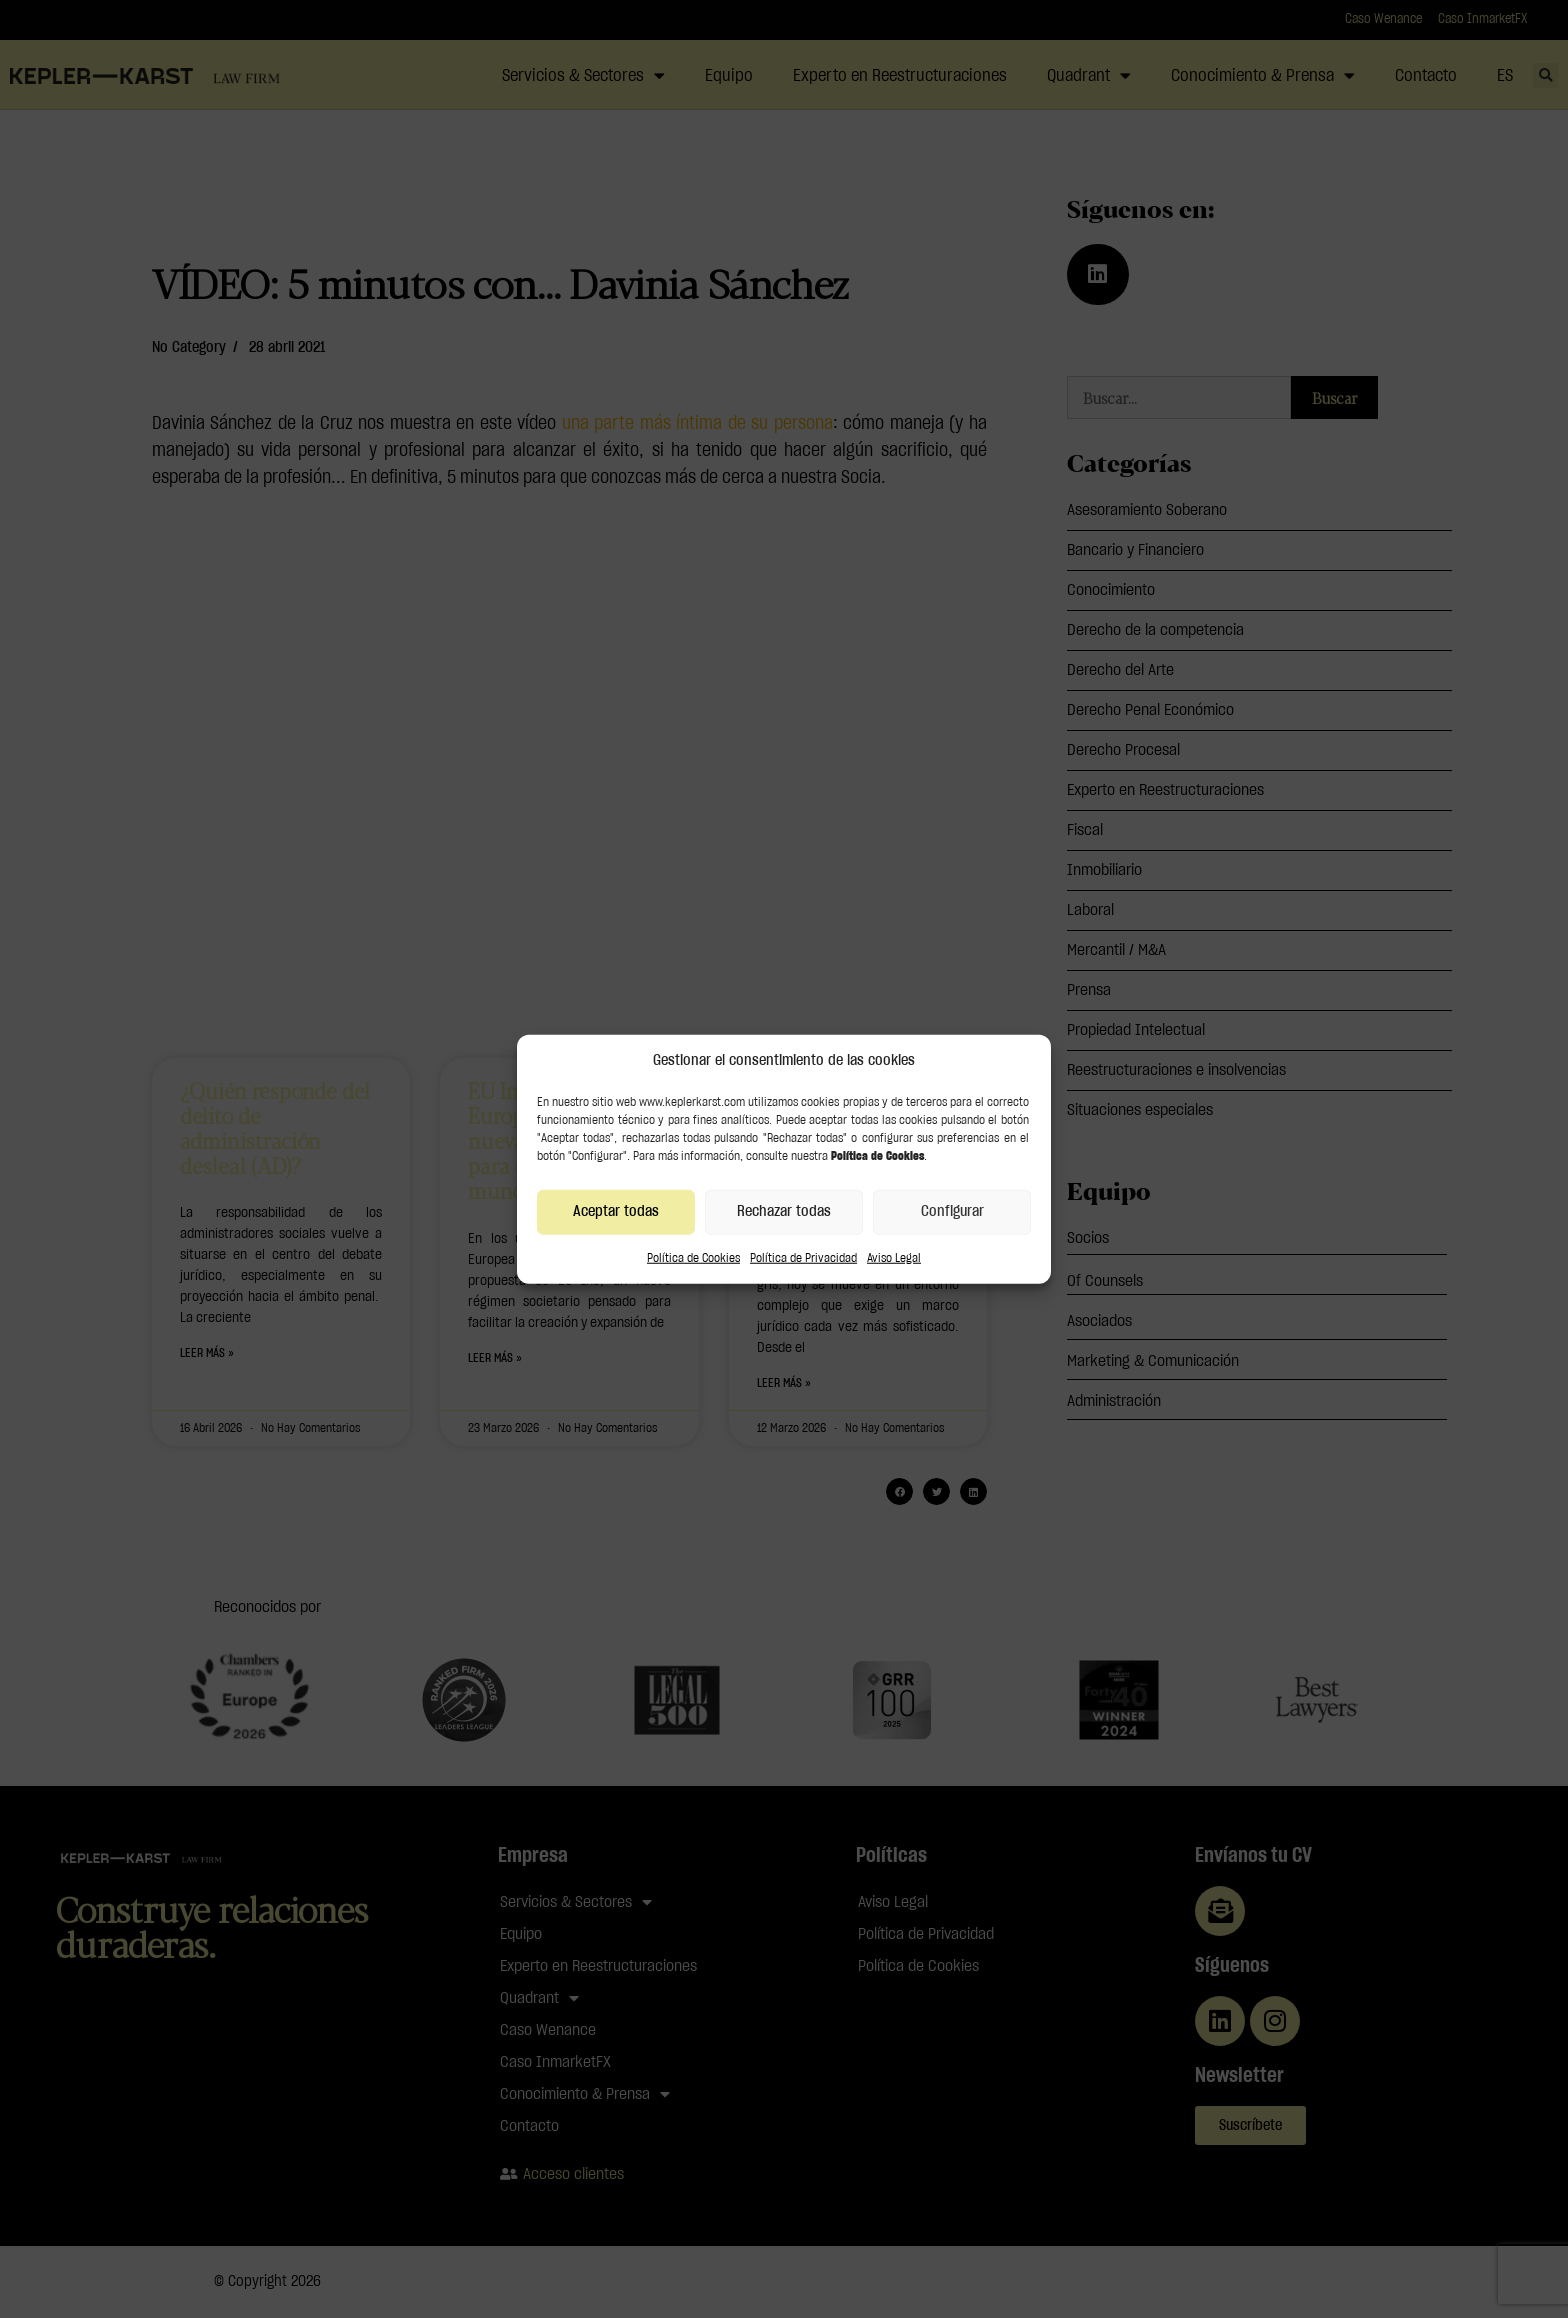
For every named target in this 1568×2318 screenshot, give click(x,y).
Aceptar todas (616, 1211)
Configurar (952, 1211)
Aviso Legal (894, 1257)
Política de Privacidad (803, 1257)
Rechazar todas (784, 1211)
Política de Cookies (693, 1257)
